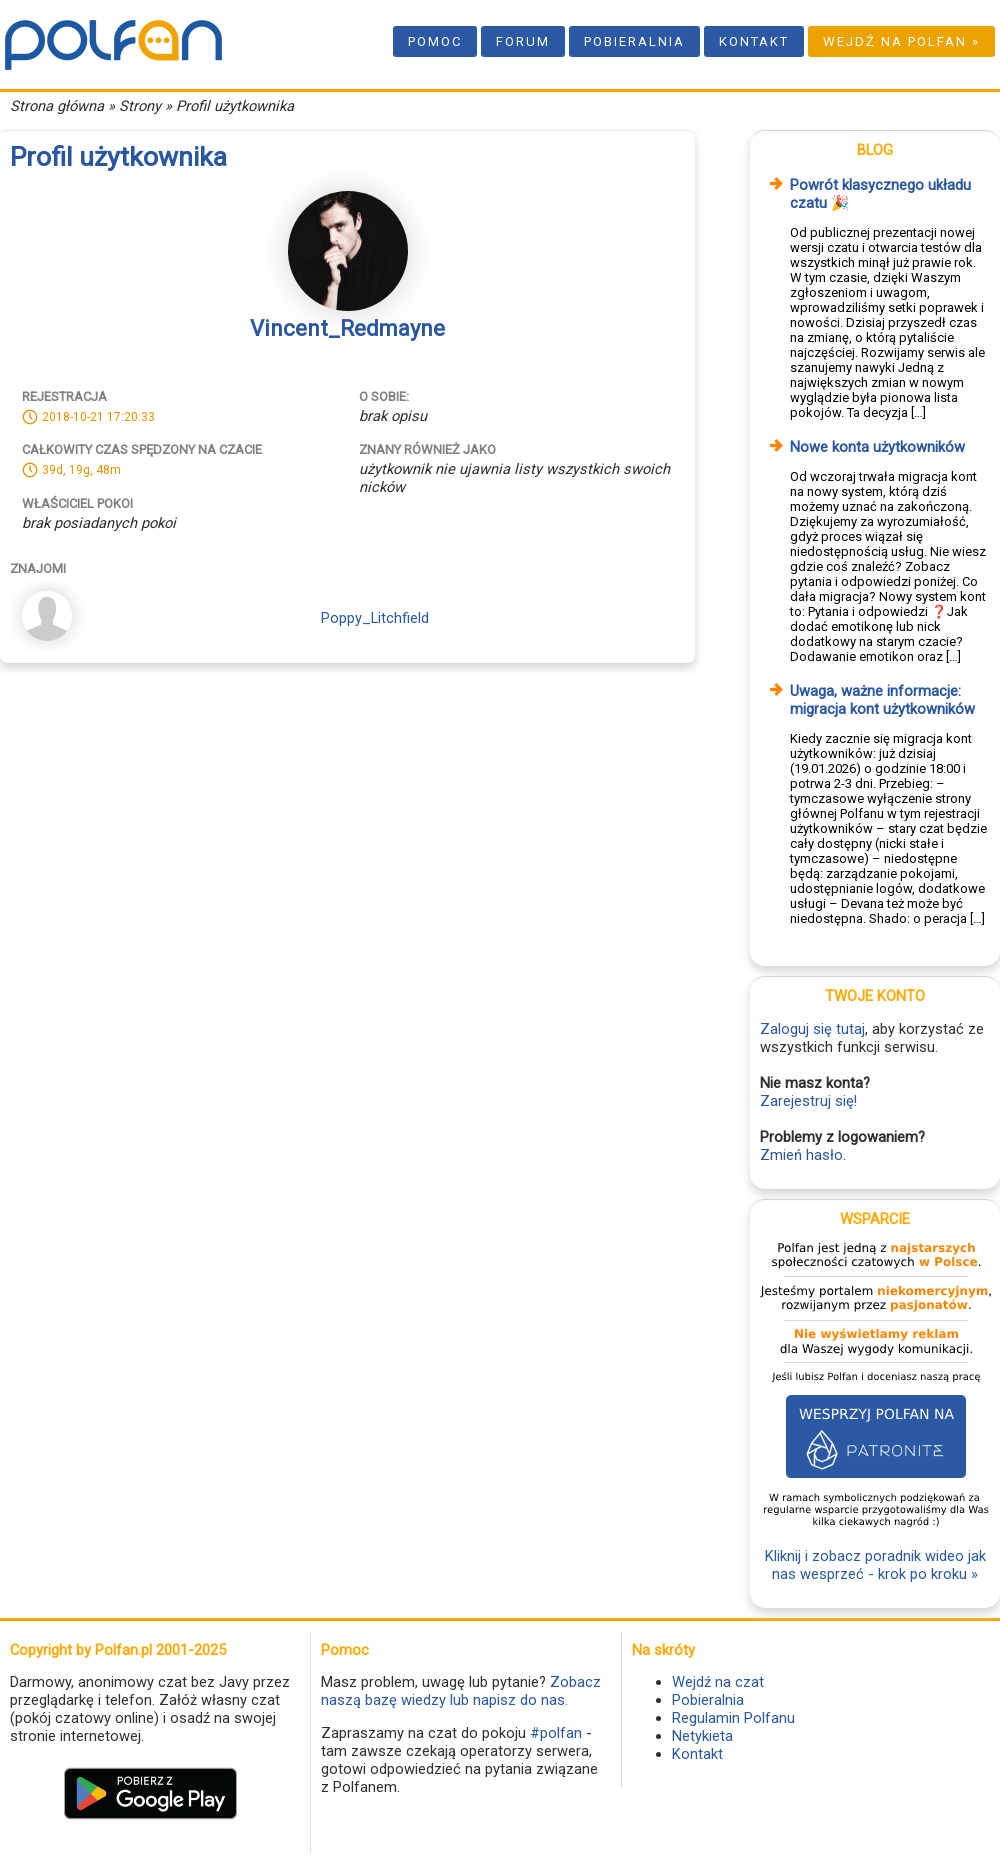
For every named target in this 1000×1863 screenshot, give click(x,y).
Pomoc (435, 41)
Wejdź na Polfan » (901, 41)
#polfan (556, 1733)
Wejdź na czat (718, 1682)
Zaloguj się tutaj (812, 1029)
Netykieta (702, 1736)
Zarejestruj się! (808, 1101)
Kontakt (754, 41)
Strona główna (57, 106)
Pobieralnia (634, 41)
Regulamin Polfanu (733, 1718)
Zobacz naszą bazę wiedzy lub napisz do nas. (461, 1691)
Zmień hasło (801, 1155)
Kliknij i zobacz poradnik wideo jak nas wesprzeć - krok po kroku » (875, 1565)
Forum (523, 41)
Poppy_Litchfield (375, 618)
